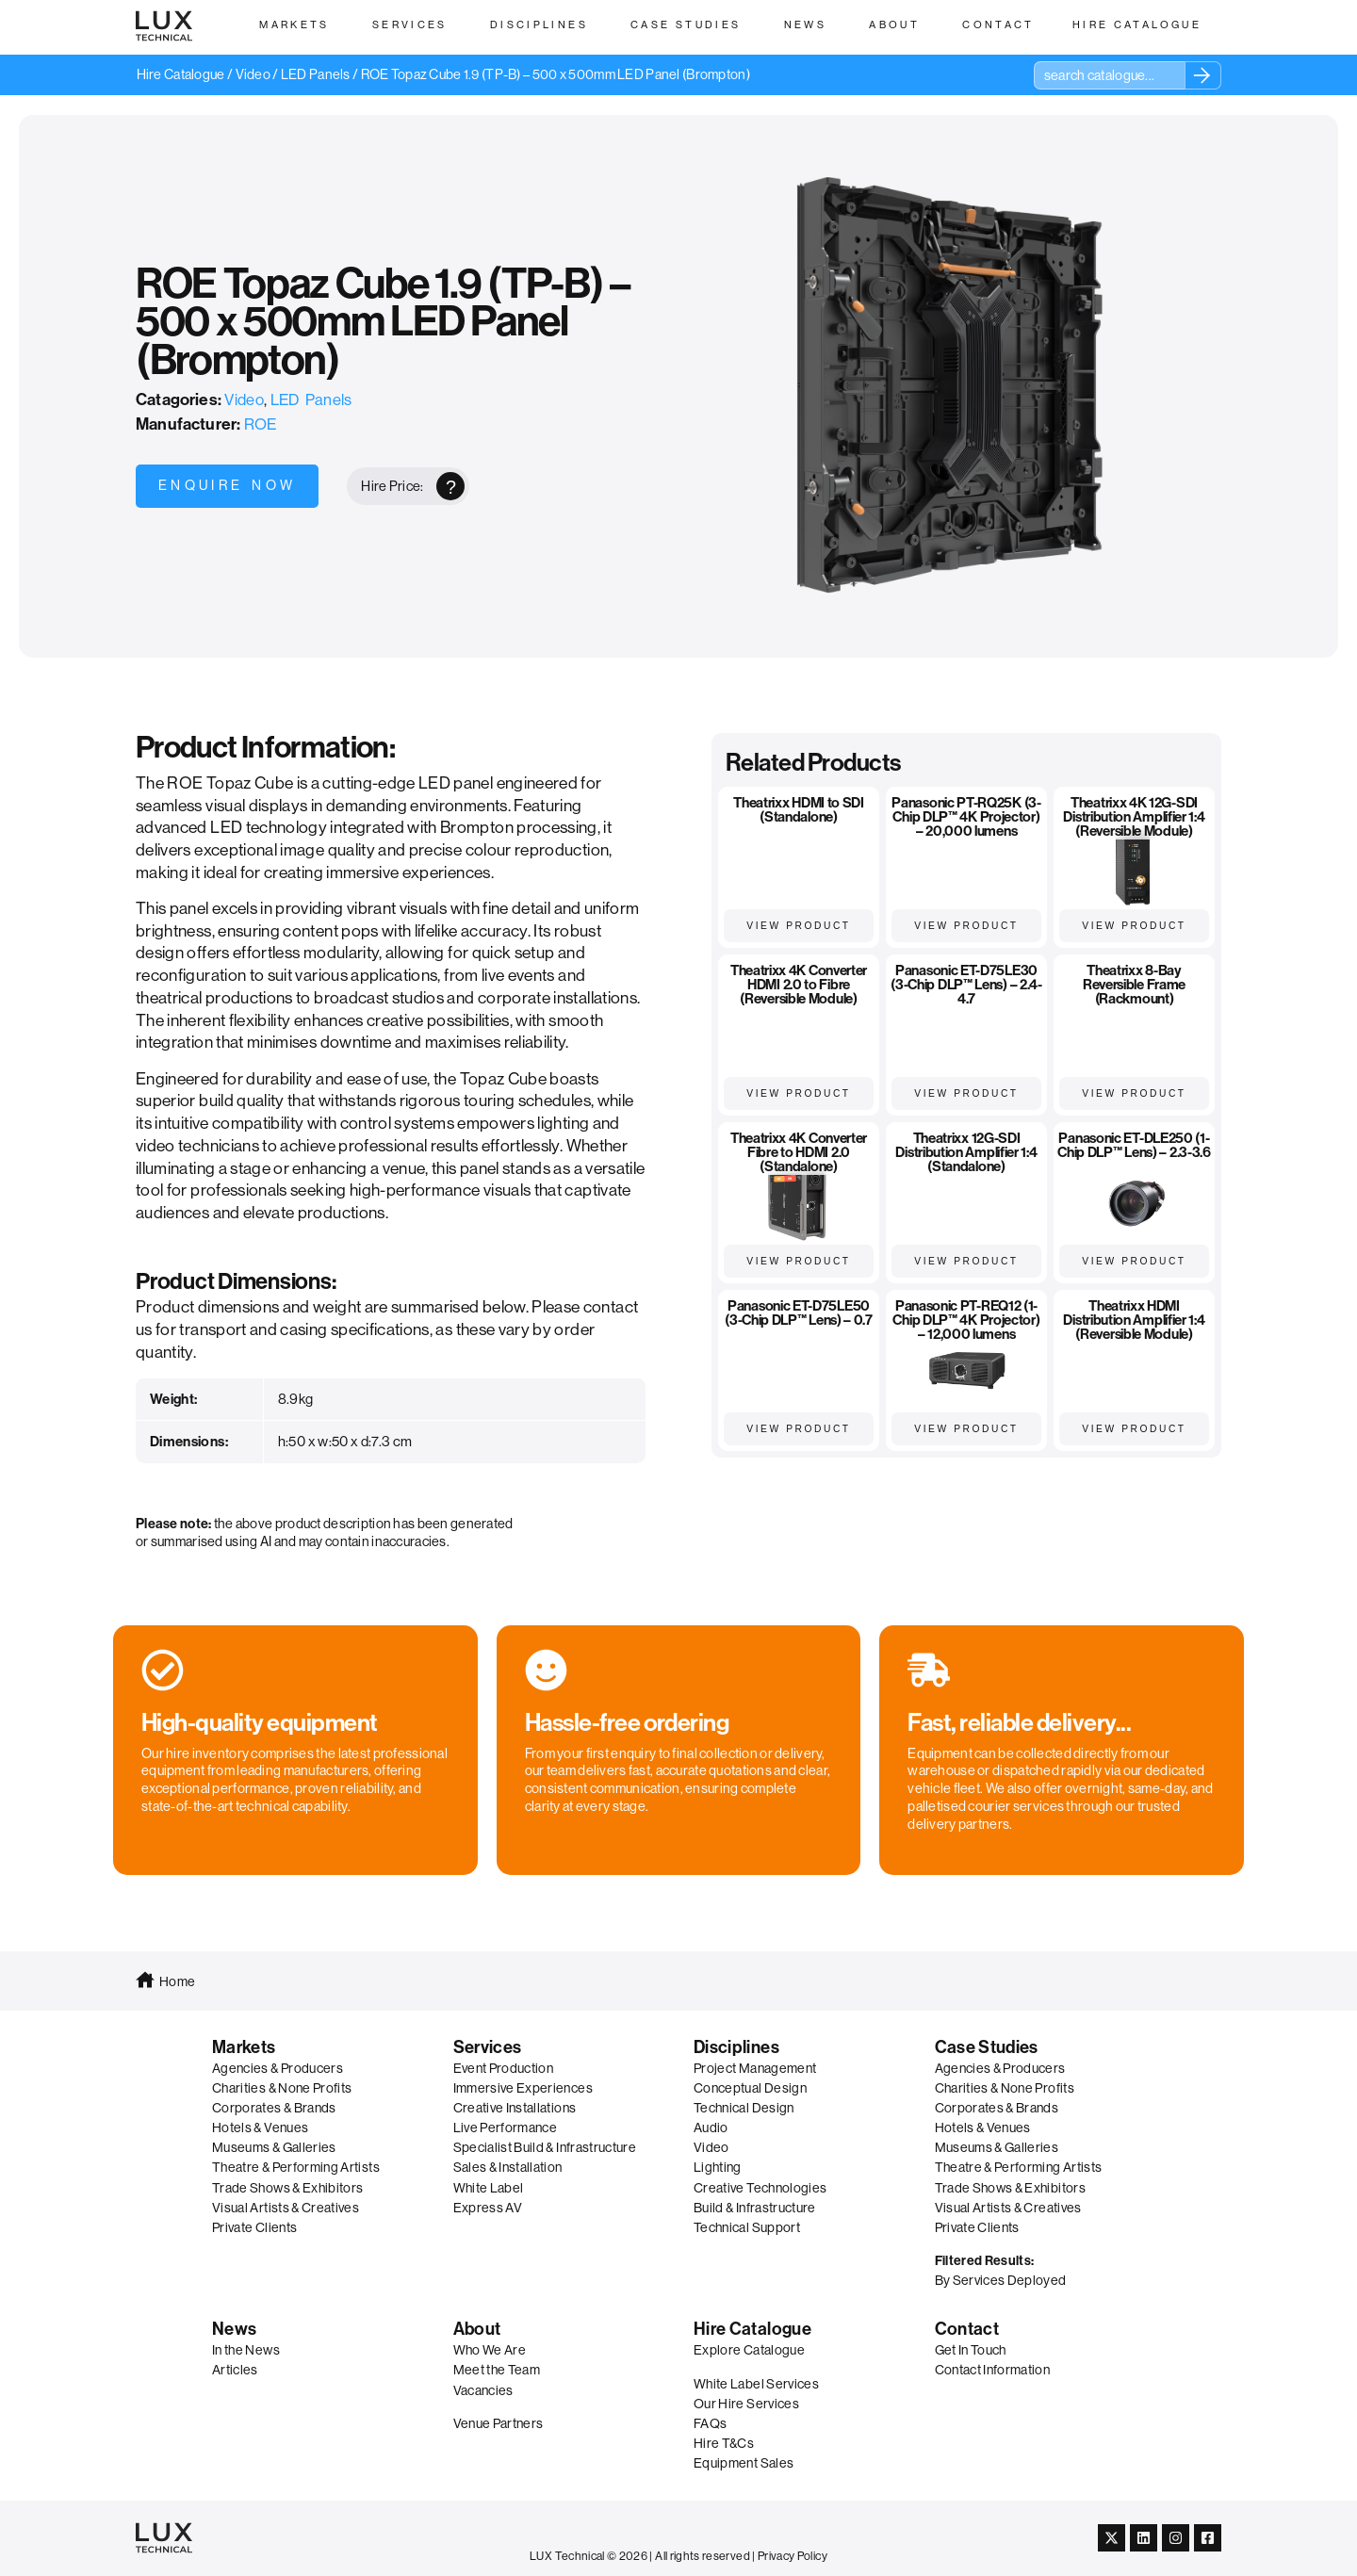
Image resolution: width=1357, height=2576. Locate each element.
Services (487, 2047)
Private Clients (254, 2227)
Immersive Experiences (523, 2087)
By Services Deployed (1001, 2280)
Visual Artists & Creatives (285, 2207)
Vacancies (483, 2390)
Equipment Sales (743, 2462)
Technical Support (747, 2227)
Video (253, 74)
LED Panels (316, 74)
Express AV (488, 2207)
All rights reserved (702, 2556)
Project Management (755, 2068)
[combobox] (1109, 75)
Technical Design (744, 2107)
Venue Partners (498, 2423)
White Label (488, 2187)
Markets (243, 2047)
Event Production (503, 2068)
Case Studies (986, 2047)
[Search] (1203, 75)
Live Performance (505, 2127)
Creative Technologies (760, 2187)
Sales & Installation (508, 2167)
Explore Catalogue (749, 2349)
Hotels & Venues (260, 2127)
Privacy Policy (792, 2556)
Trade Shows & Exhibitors (287, 2187)
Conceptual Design (750, 2087)
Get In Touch (970, 2349)
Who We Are (490, 2349)
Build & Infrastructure (755, 2207)
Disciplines (736, 2047)
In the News (246, 2349)
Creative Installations (515, 2107)
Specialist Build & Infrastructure (545, 2147)
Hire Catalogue (181, 74)
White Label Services (756, 2383)
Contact (967, 2329)
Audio (711, 2127)
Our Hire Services (746, 2403)
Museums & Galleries (274, 2147)
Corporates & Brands (274, 2107)
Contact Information (993, 2369)
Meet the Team (497, 2369)
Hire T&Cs (724, 2443)
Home (177, 1981)
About (477, 2329)
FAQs (710, 2423)
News (234, 2329)
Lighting (718, 2167)
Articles (235, 2369)
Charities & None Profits (282, 2087)
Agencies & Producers (277, 2068)
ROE (260, 424)
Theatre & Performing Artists (296, 2167)
